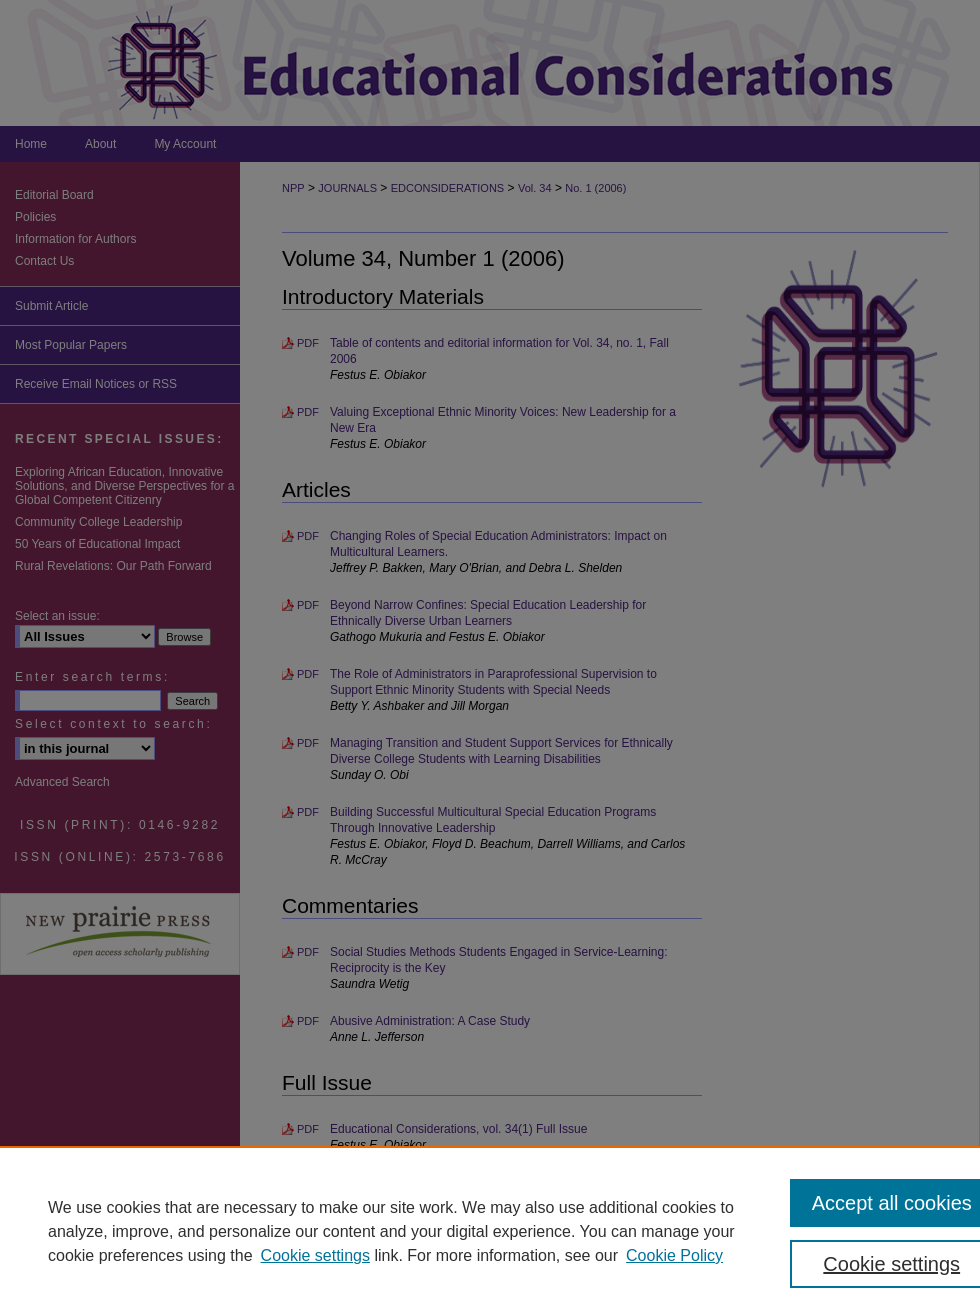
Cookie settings (315, 1255)
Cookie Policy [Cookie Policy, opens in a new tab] (674, 1255)
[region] (490, 1231)
